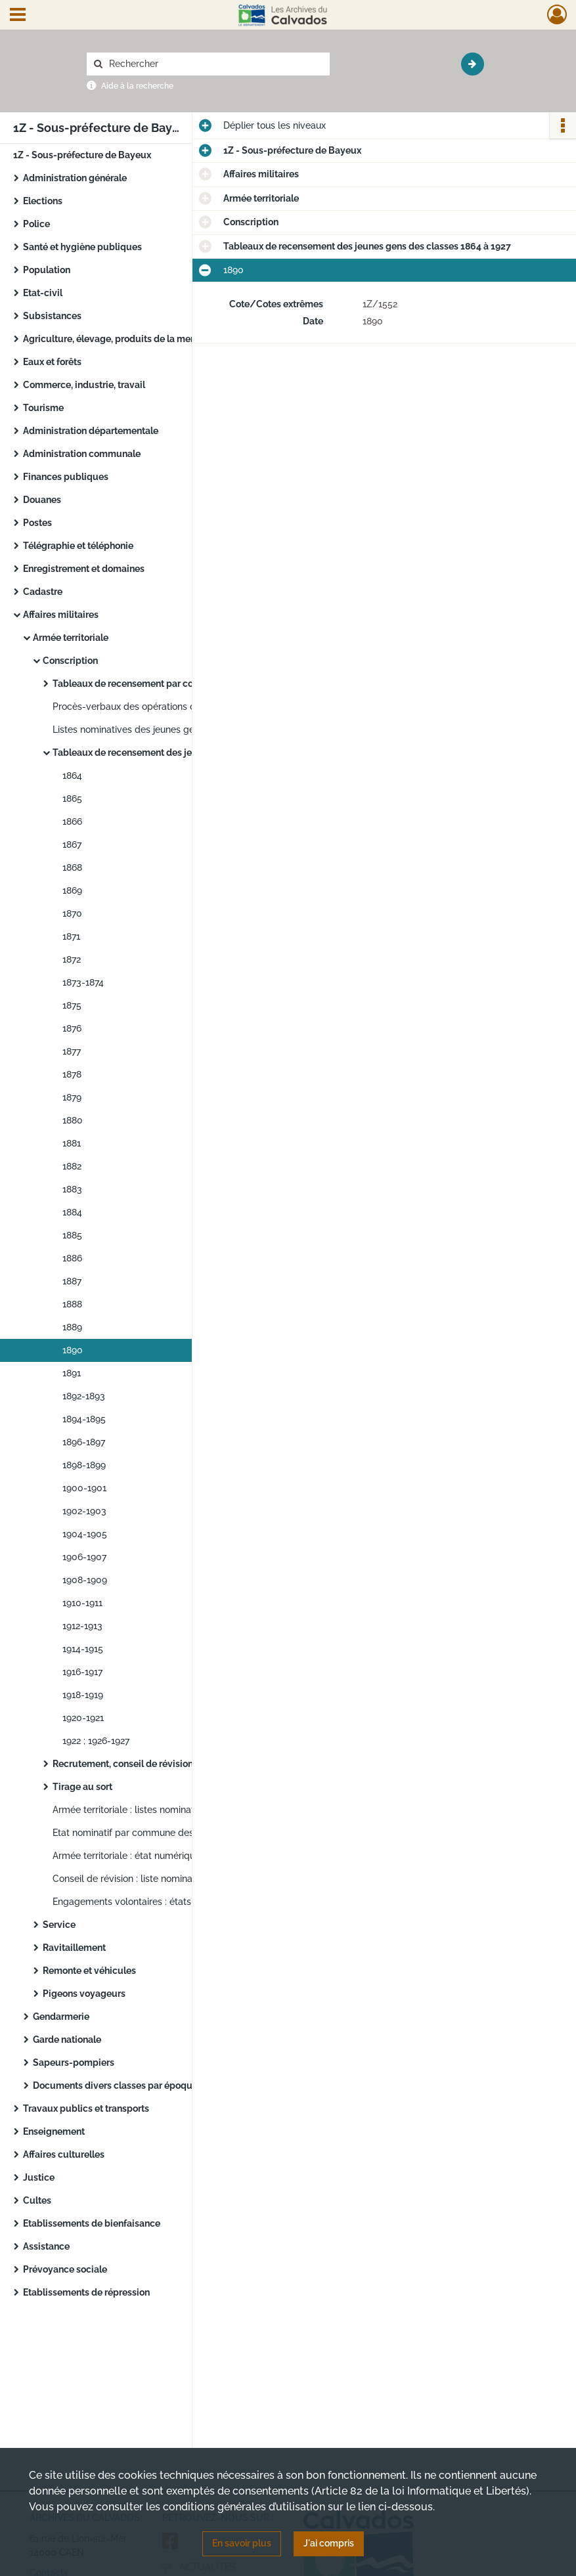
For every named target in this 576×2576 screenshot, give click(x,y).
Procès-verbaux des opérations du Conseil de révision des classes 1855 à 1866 (184, 706)
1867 (71, 844)
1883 (72, 1189)
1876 (71, 1028)
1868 (72, 867)
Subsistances (52, 316)
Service (59, 1924)
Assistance (46, 2246)
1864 (72, 775)
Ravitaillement (74, 1947)
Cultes (37, 2200)
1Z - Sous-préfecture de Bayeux (82, 155)
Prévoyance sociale (65, 2269)
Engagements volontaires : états (122, 1901)
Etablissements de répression (86, 2292)
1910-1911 (82, 1603)
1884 (72, 1212)
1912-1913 (82, 1626)
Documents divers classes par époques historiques (143, 2085)
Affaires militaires (61, 614)
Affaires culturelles (63, 2154)
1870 (72, 913)
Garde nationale (67, 2039)
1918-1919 (82, 1695)
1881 (71, 1143)
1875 (71, 1005)
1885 (72, 1235)
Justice (39, 2177)
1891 (71, 1373)
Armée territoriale (70, 637)
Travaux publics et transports (86, 2108)
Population (46, 270)
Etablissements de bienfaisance (91, 2223)
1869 (72, 890)
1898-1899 (84, 1465)
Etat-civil (42, 293)
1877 (71, 1051)
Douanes (42, 499)
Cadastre (42, 591)
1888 (72, 1304)
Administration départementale (90, 431)
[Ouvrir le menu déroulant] (18, 16)
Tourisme (43, 408)
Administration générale (75, 178)
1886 (72, 1258)
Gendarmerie (61, 2016)
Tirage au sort (82, 1786)
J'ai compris (328, 2543)
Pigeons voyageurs (84, 1993)
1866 (72, 821)
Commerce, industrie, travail (84, 385)
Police (36, 224)
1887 (71, 1281)
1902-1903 (84, 1511)
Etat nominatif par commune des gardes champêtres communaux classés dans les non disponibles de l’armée (184, 1832)
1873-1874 (83, 982)
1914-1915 (82, 1649)
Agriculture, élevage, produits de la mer (108, 339)
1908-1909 (84, 1580)
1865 (72, 798)
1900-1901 (84, 1488)
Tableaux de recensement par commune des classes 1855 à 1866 (184, 683)
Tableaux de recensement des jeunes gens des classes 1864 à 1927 (184, 752)
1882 (71, 1166)
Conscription (70, 660)
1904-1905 (84, 1534)
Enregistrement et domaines (83, 568)
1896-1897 (83, 1442)
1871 (71, 936)
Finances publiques (65, 476)
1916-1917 (82, 1672)
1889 (72, 1327)
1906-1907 (84, 1557)
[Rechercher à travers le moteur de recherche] (215, 64)
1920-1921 (83, 1718)
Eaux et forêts (52, 362)
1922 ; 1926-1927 (95, 1741)
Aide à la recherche (137, 86)
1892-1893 (83, 1396)
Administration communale (82, 453)
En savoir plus (241, 2543)
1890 (72, 1350)
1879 (71, 1097)
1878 (71, 1074)
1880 (72, 1120)
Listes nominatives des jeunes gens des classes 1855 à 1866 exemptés (184, 729)
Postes (37, 522)
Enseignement (54, 2131)
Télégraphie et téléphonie (78, 545)
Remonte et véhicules (89, 1970)
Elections (42, 201)
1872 (71, 959)
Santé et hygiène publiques (82, 247)
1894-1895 (84, 1419)
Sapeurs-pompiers (73, 2062)
